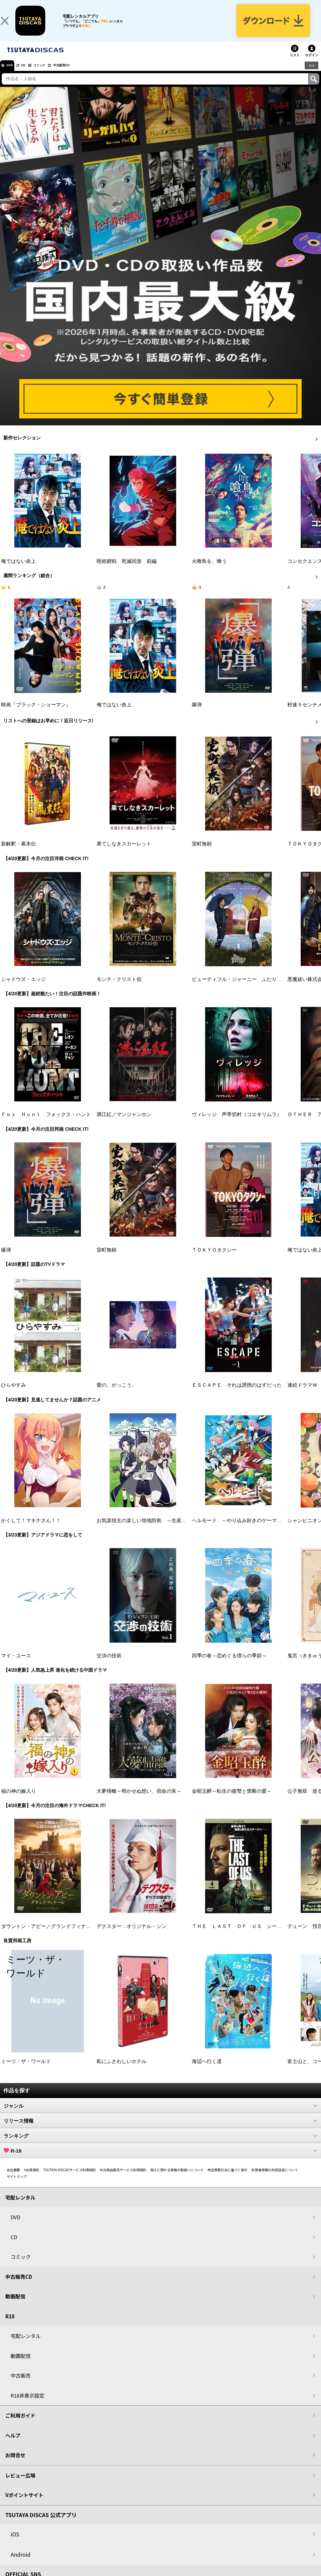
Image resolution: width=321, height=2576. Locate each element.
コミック (52, 75)
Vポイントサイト (24, 2504)
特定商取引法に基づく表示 (227, 2179)
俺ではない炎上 (18, 571)
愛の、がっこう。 (117, 1394)
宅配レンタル (26, 2345)
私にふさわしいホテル (122, 2071)
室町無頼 (202, 853)
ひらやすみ (13, 1394)
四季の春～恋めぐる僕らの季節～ (229, 1665)
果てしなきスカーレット (124, 853)
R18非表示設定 (27, 2405)
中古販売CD (82, 75)
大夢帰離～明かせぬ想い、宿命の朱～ (139, 1800)
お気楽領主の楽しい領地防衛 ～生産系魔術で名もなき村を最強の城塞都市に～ (186, 1530)
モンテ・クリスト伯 (119, 989)
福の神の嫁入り (18, 1800)
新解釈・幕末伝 (18, 853)
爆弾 (197, 714)
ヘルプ (12, 2445)
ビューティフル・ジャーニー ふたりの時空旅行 (247, 989)
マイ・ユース (16, 1665)
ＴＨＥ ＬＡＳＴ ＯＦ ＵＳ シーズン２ (242, 1936)
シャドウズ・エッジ (23, 989)
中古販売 (21, 2385)
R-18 (160, 2160)
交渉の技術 (109, 1665)
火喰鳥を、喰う (209, 571)
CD (31, 75)
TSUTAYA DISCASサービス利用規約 (69, 2179)
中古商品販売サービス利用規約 (123, 2179)
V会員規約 (31, 2179)
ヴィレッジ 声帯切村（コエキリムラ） (237, 1124)
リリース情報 (160, 2130)
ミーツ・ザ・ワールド (26, 2071)
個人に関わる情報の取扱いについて (177, 2179)
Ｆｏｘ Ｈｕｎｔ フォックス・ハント (46, 1124)
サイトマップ (17, 2186)
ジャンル (160, 2115)
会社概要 (13, 2179)
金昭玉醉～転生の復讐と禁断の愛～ (232, 1800)
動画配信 (15, 2305)
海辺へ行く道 (207, 2071)
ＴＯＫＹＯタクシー (214, 1259)
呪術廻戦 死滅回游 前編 (127, 571)
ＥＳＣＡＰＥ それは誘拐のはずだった (237, 1394)
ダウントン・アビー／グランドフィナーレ (48, 1936)
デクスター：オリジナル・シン (131, 1936)
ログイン (311, 65)
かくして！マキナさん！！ (31, 1530)
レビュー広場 (20, 2484)
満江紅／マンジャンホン (124, 1124)
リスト (295, 65)
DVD (13, 75)
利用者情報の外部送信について (274, 2179)
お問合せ (15, 2464)
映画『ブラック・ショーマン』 (36, 714)
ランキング (160, 2145)
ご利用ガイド (20, 2425)
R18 (311, 75)
